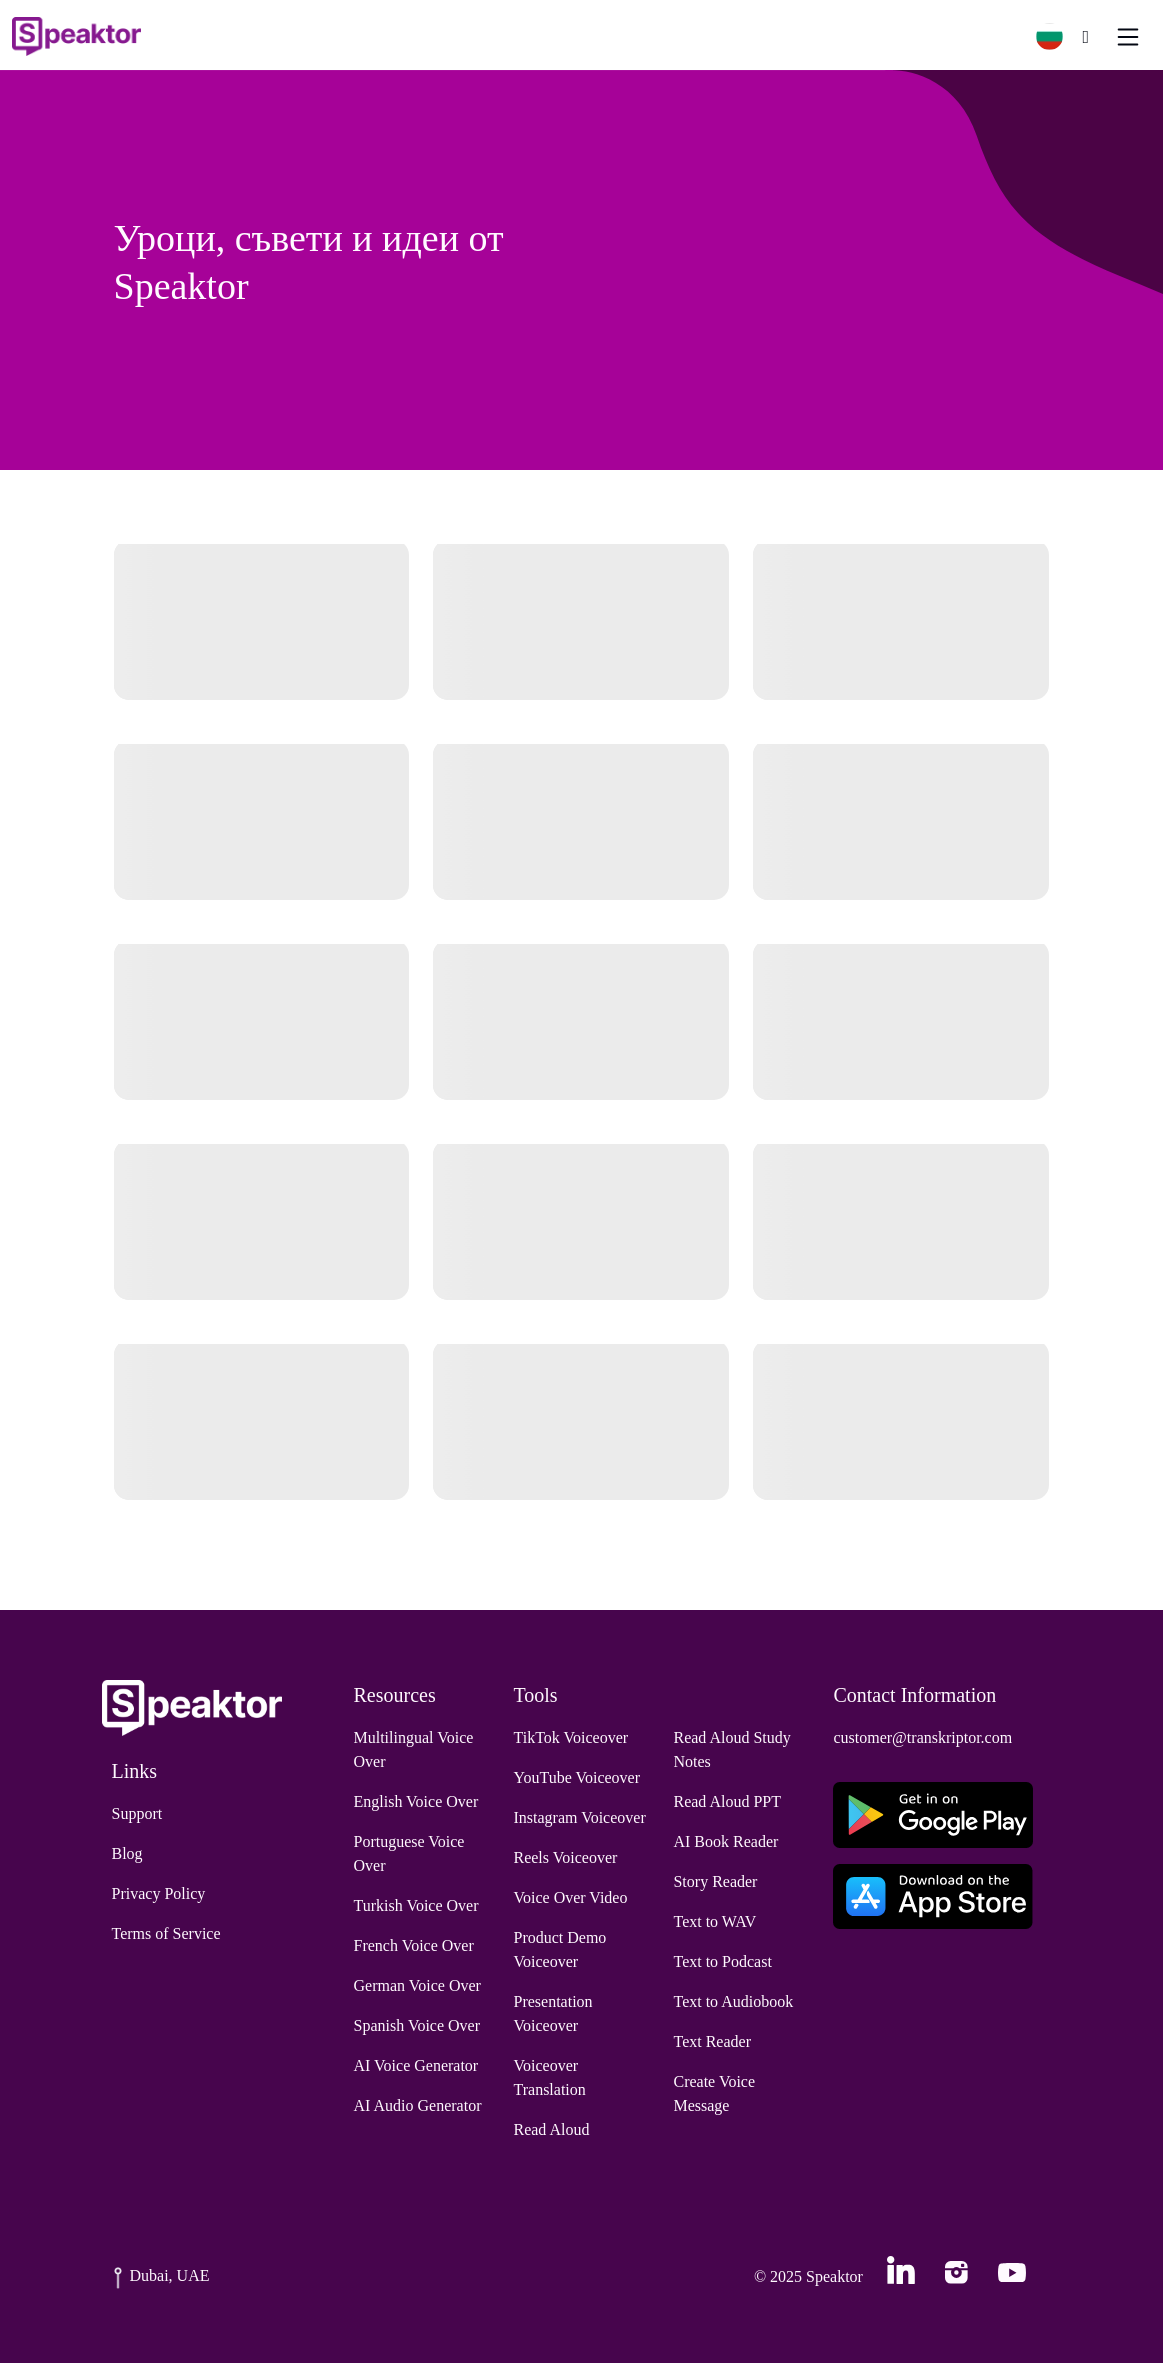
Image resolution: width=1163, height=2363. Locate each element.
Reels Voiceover (565, 1857)
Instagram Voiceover (579, 1817)
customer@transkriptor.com (922, 1737)
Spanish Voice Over (417, 2025)
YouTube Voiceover (576, 1777)
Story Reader (715, 1881)
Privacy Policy (159, 1893)
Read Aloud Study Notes (731, 1749)
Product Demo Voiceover (559, 1949)
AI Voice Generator (416, 2065)
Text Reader (712, 2041)
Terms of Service (166, 1933)
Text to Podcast (722, 1961)
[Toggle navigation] (1128, 37)
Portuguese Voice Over (409, 1853)
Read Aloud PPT (727, 1801)
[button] (1057, 36)
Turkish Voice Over (416, 1905)
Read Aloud (551, 2129)
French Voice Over (414, 1945)
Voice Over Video (570, 1897)
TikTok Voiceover (570, 1737)
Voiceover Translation (549, 2077)
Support (137, 1813)
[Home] (76, 37)
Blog (127, 1853)
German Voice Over (417, 1985)
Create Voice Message (714, 2093)
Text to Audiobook (733, 2001)
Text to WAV (714, 1921)
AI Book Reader (725, 1841)
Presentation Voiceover (552, 2013)
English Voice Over (416, 1801)
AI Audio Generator (418, 2105)
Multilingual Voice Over (414, 1749)
